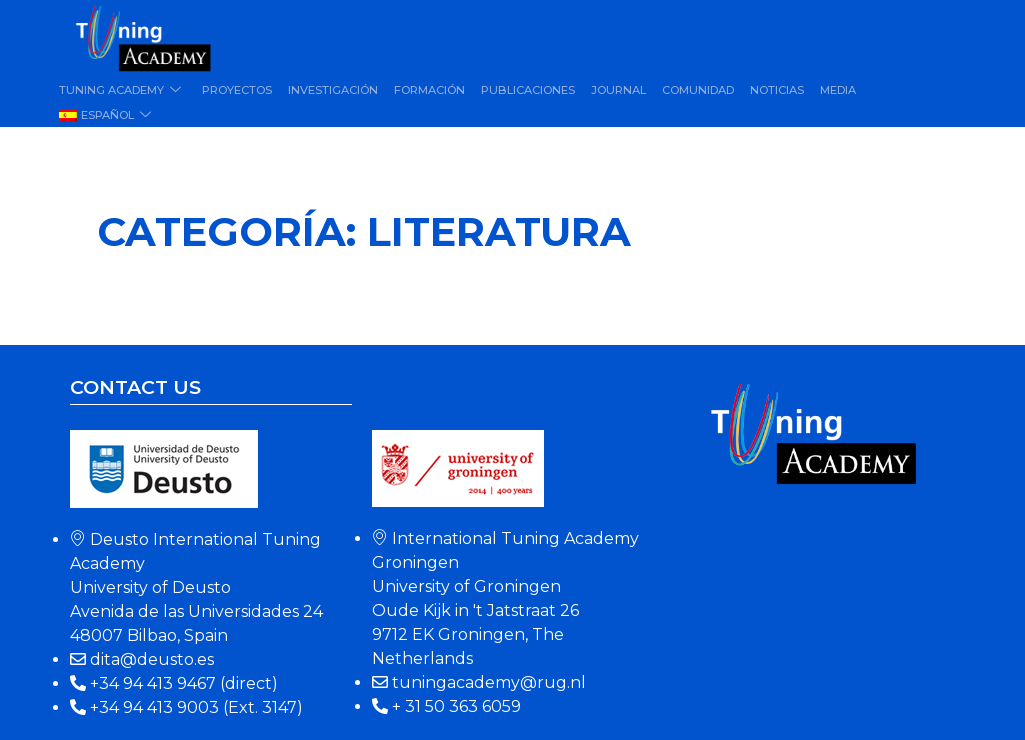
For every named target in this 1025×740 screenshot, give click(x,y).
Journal (618, 90)
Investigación (333, 90)
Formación (429, 90)
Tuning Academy (122, 90)
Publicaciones (528, 90)
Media (838, 90)
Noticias (777, 90)
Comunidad (698, 90)
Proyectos (237, 90)
